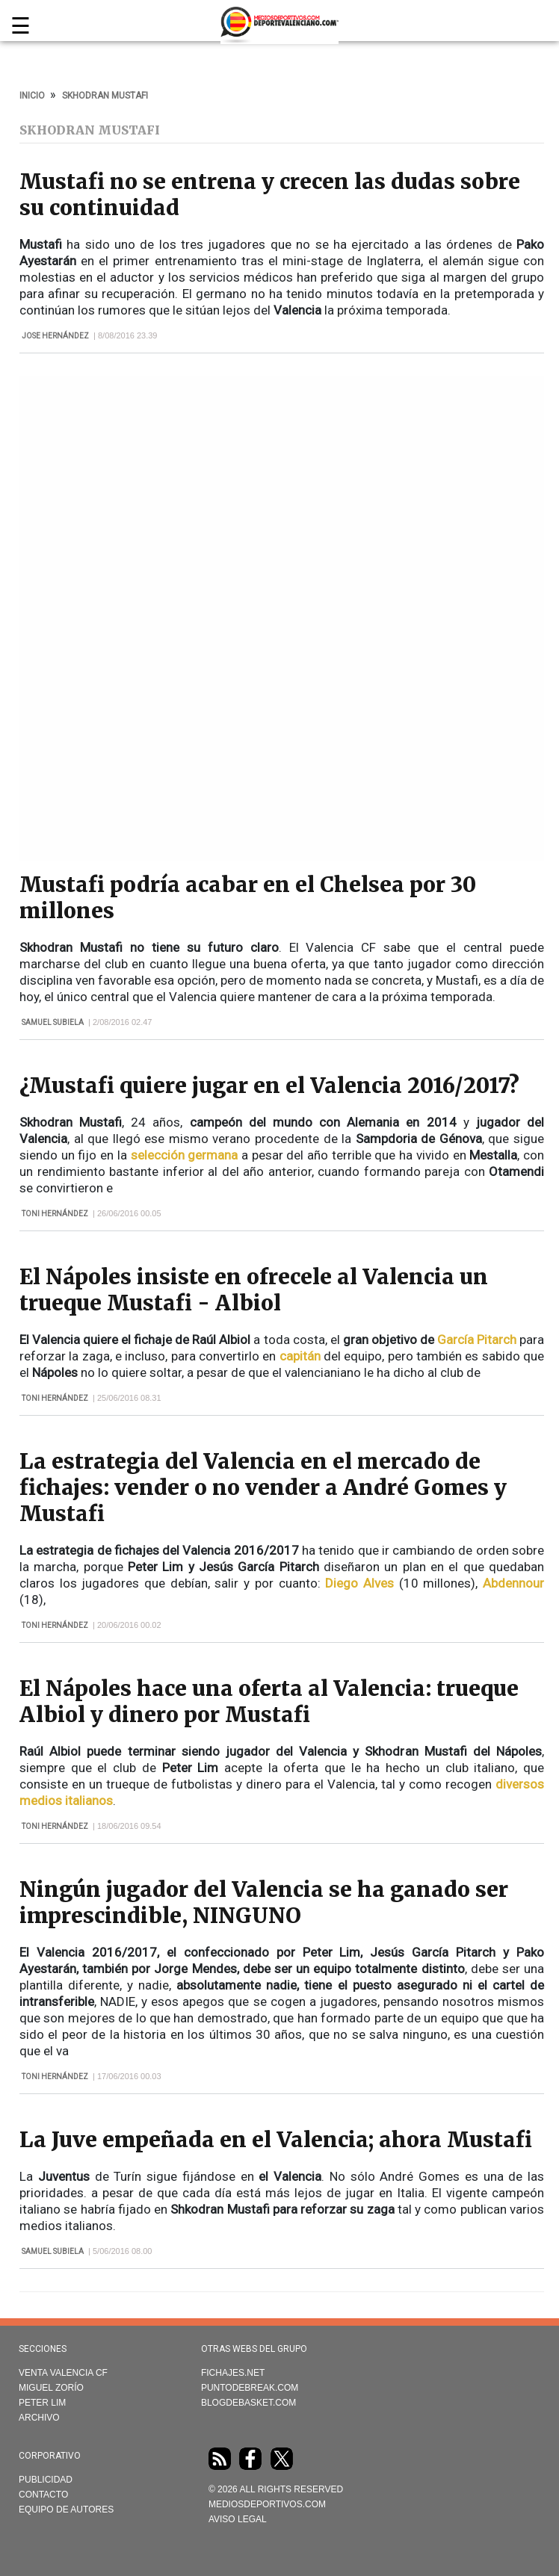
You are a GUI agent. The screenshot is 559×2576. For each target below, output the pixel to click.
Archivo (39, 2417)
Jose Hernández (55, 336)
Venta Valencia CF (63, 2373)
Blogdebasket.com (248, 2402)
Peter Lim (42, 2402)
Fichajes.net (233, 2373)
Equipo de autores (66, 2509)
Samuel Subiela (53, 1022)
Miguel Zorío (51, 2388)
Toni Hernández (55, 1214)
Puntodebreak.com (249, 2388)
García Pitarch (476, 1339)
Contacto (43, 2494)
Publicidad (45, 2479)
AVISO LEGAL (238, 2519)
